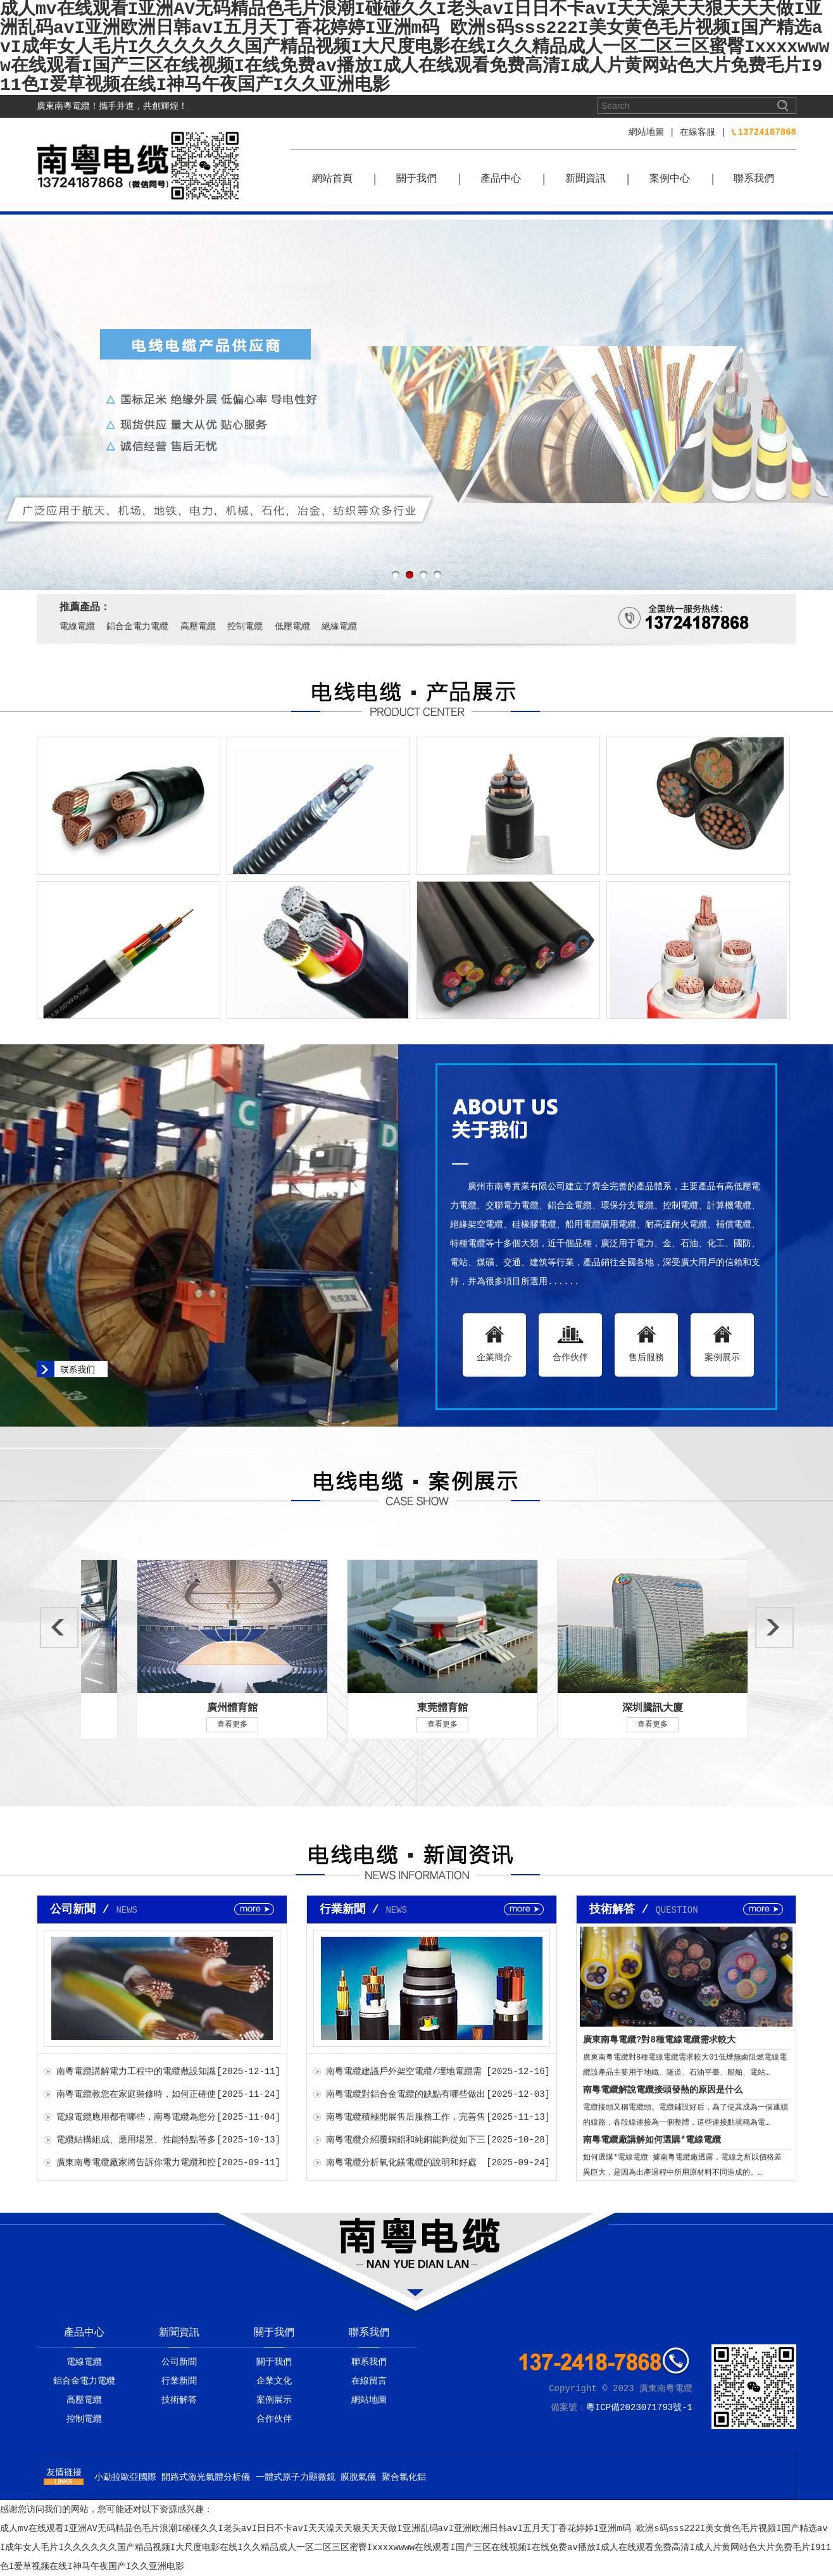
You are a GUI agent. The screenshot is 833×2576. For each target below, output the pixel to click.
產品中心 (500, 179)
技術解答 (179, 2400)
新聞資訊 (585, 179)
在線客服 (697, 132)
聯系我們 (754, 179)
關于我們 (416, 179)
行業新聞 (179, 2381)
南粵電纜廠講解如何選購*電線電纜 (652, 2140)
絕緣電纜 (339, 627)
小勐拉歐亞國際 (125, 2477)
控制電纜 (245, 627)
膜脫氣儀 (358, 2477)
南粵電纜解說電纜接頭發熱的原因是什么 (662, 2090)
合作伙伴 (274, 2419)
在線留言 (369, 2381)
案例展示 (274, 2400)
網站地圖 (646, 132)
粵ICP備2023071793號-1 (639, 2408)
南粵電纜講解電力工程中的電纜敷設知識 (136, 2071)
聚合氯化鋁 (404, 2477)
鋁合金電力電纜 (137, 627)
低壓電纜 (292, 627)
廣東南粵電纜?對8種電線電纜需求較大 (659, 2040)
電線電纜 (77, 627)
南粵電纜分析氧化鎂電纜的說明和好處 (401, 2163)
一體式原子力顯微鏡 (295, 2477)
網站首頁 (332, 179)
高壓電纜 (198, 627)
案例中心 (669, 179)
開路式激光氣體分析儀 (205, 2477)
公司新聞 (179, 2362)
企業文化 (274, 2381)
